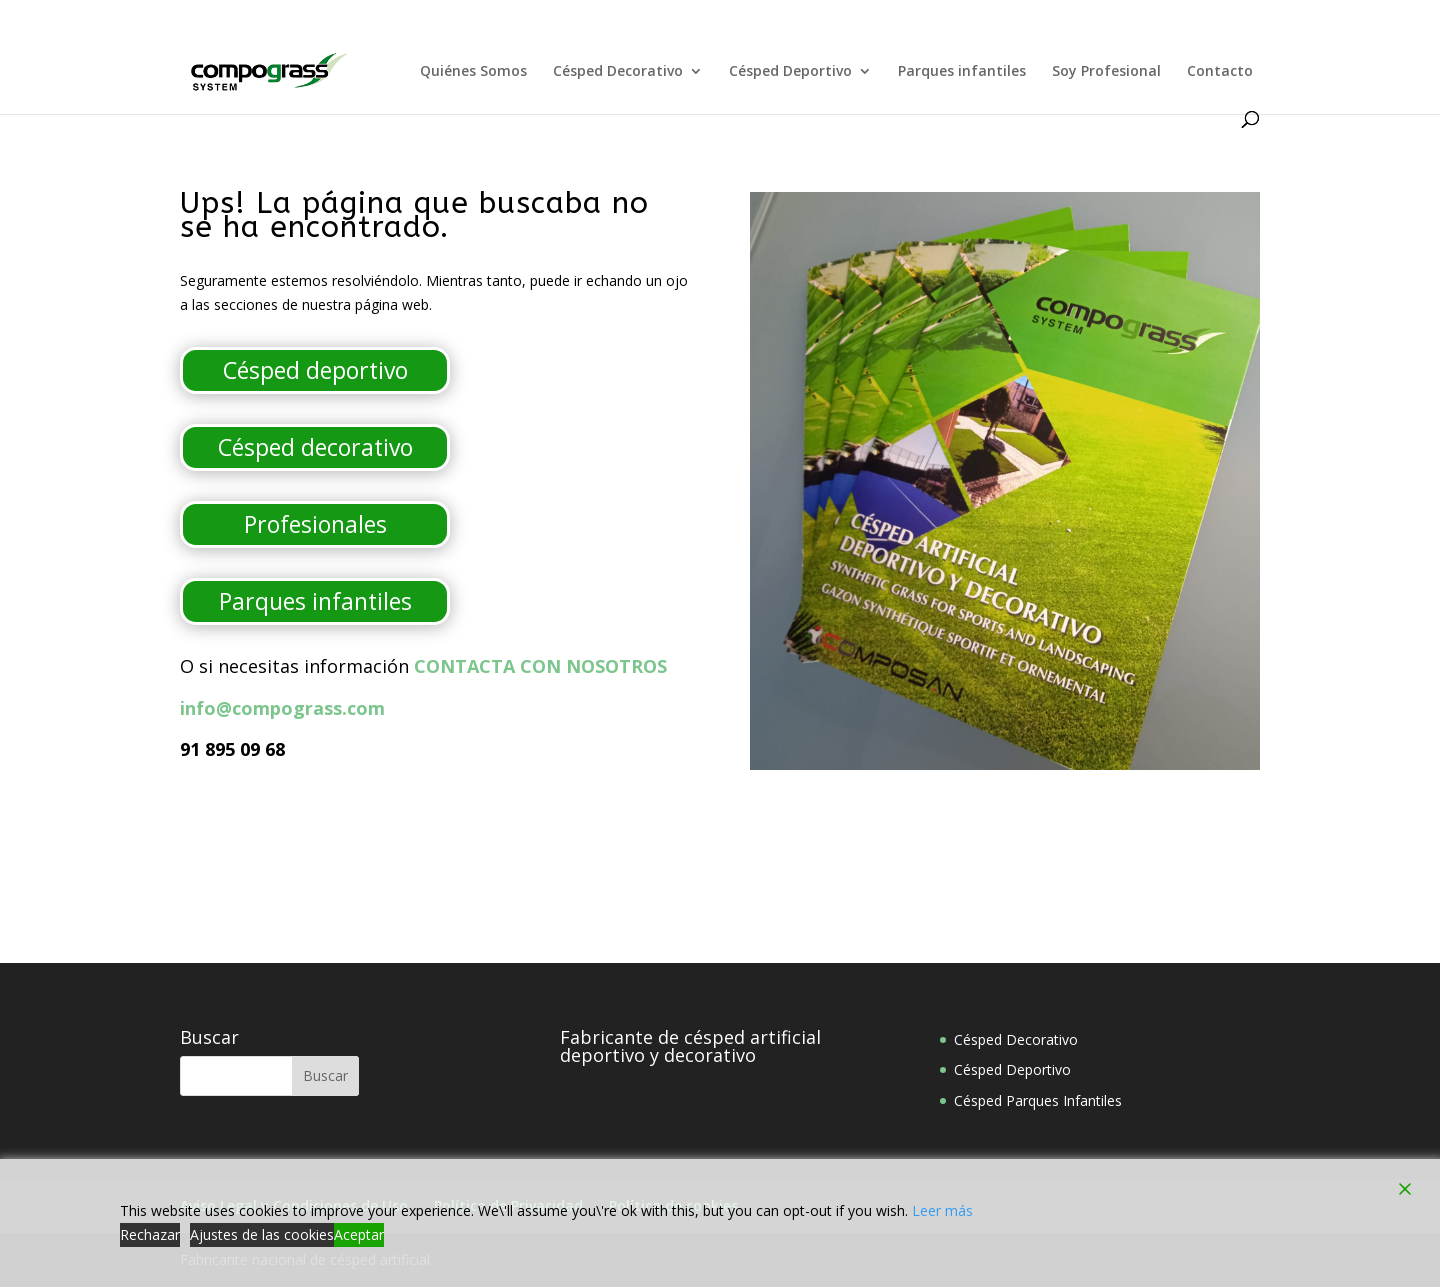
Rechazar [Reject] (150, 1234)
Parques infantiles (962, 72)
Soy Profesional (1106, 72)
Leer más (942, 1210)
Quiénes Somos (473, 72)
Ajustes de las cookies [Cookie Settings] (262, 1234)
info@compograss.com (282, 708)
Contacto (1220, 72)
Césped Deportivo (790, 72)
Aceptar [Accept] (359, 1234)
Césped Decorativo (618, 72)
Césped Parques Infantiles (1038, 1100)
